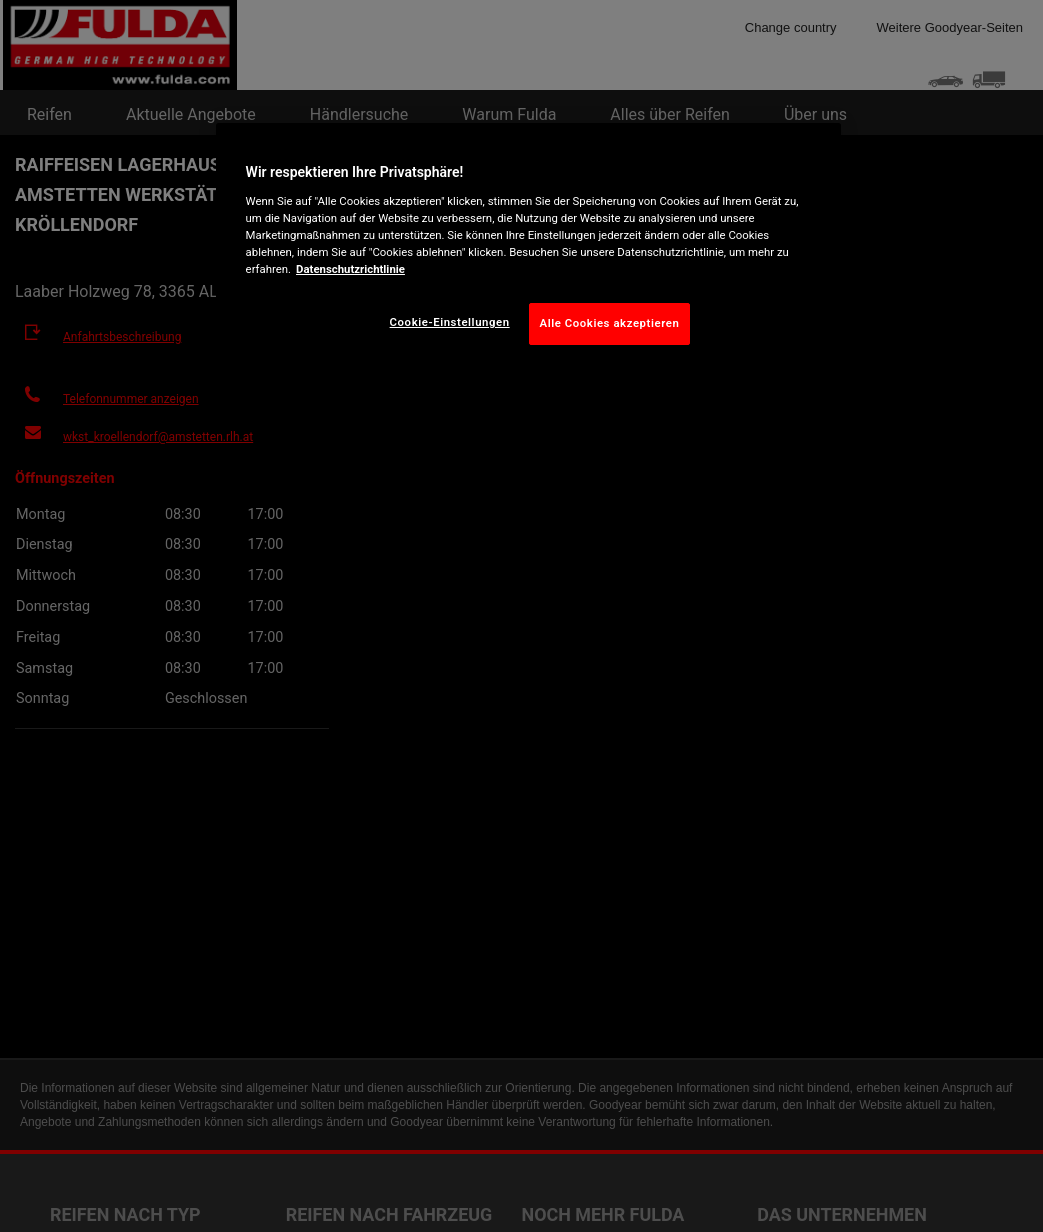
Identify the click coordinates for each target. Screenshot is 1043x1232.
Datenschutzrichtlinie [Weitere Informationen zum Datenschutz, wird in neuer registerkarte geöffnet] (350, 269)
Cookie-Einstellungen (450, 322)
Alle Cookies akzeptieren (610, 323)
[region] (529, 249)
